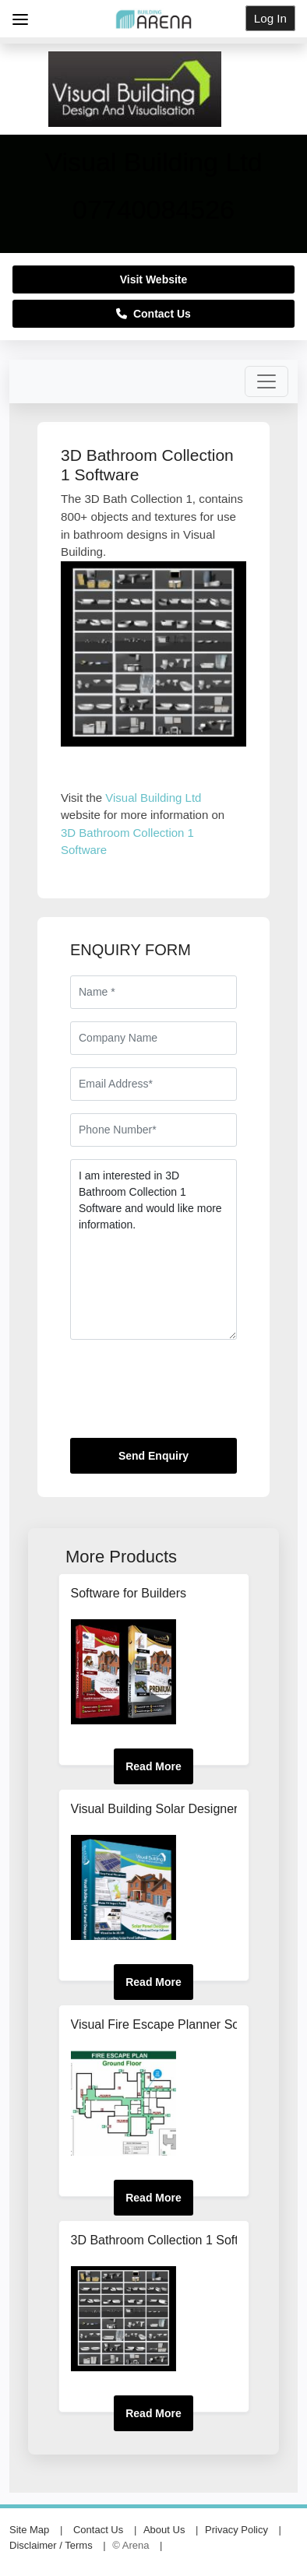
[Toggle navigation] (266, 381)
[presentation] (188, 1395)
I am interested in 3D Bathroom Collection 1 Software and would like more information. (153, 1249)
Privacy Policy (236, 2530)
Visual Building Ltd (153, 797)
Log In (270, 18)
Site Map (29, 2530)
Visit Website (154, 279)
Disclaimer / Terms (51, 2545)
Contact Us (153, 314)
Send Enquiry (153, 1456)
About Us (164, 2530)
